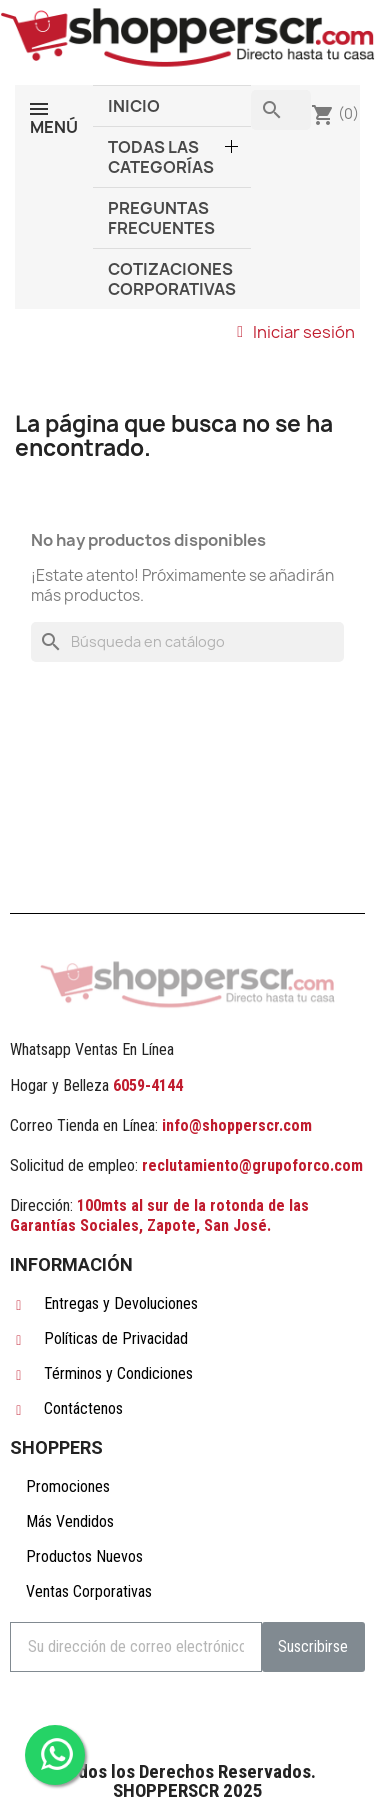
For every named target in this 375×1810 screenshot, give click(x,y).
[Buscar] (187, 642)
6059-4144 (148, 1085)
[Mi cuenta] (296, 332)
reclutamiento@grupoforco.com (252, 1165)
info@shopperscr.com (235, 1125)
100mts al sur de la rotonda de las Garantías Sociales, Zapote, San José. (159, 1215)
